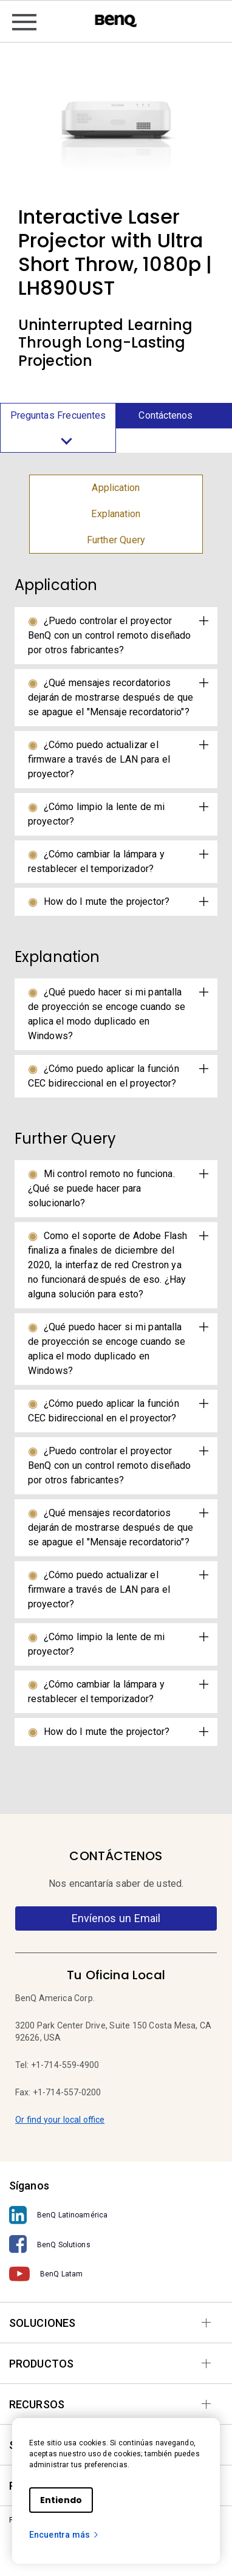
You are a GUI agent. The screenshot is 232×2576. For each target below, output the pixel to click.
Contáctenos (165, 415)
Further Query (116, 540)
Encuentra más (64, 2535)
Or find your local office (59, 2119)
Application (116, 487)
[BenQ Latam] (116, 2274)
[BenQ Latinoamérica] (116, 2215)
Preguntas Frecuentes (58, 431)
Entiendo (61, 2500)
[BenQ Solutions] (116, 2244)
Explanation (115, 514)
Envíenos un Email (116, 1918)
